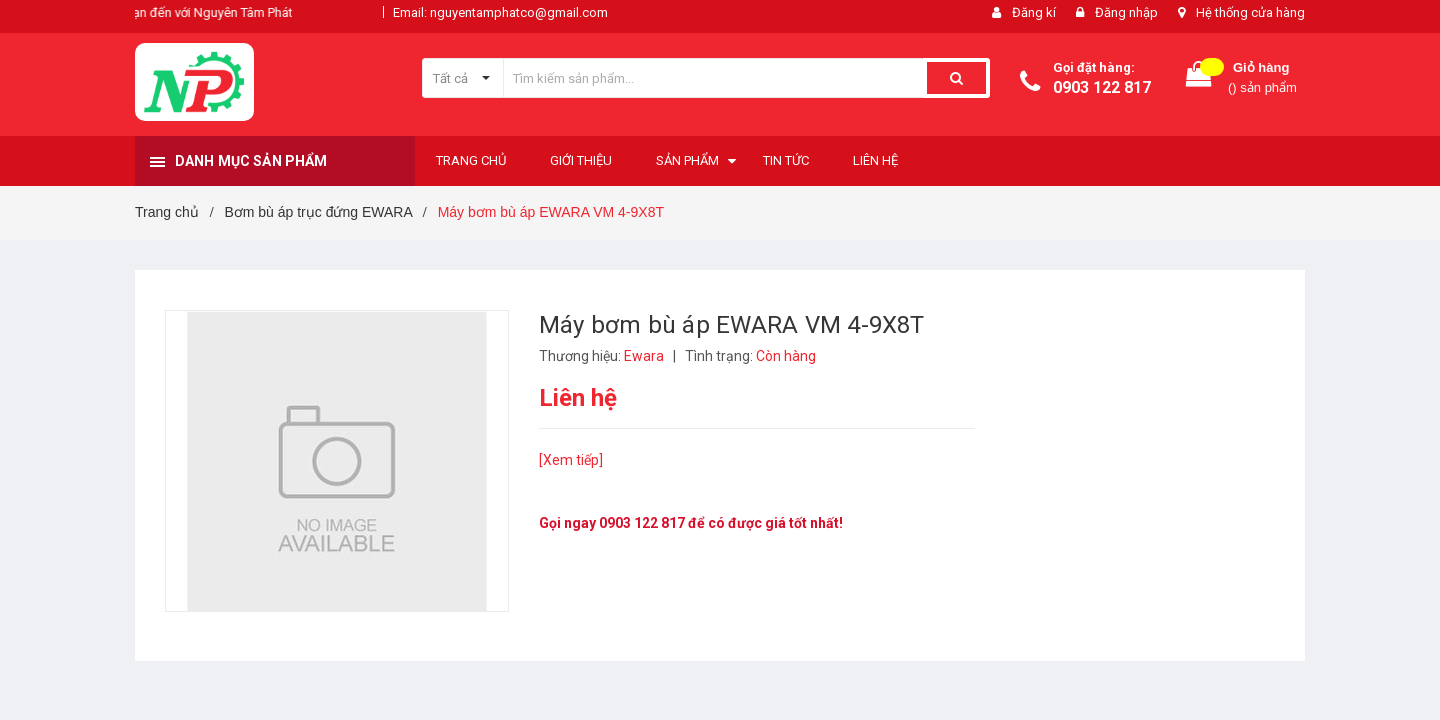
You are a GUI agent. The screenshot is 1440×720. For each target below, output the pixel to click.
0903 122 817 (1102, 87)
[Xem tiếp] (571, 460)
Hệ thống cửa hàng (1250, 12)
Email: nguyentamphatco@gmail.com (500, 12)
